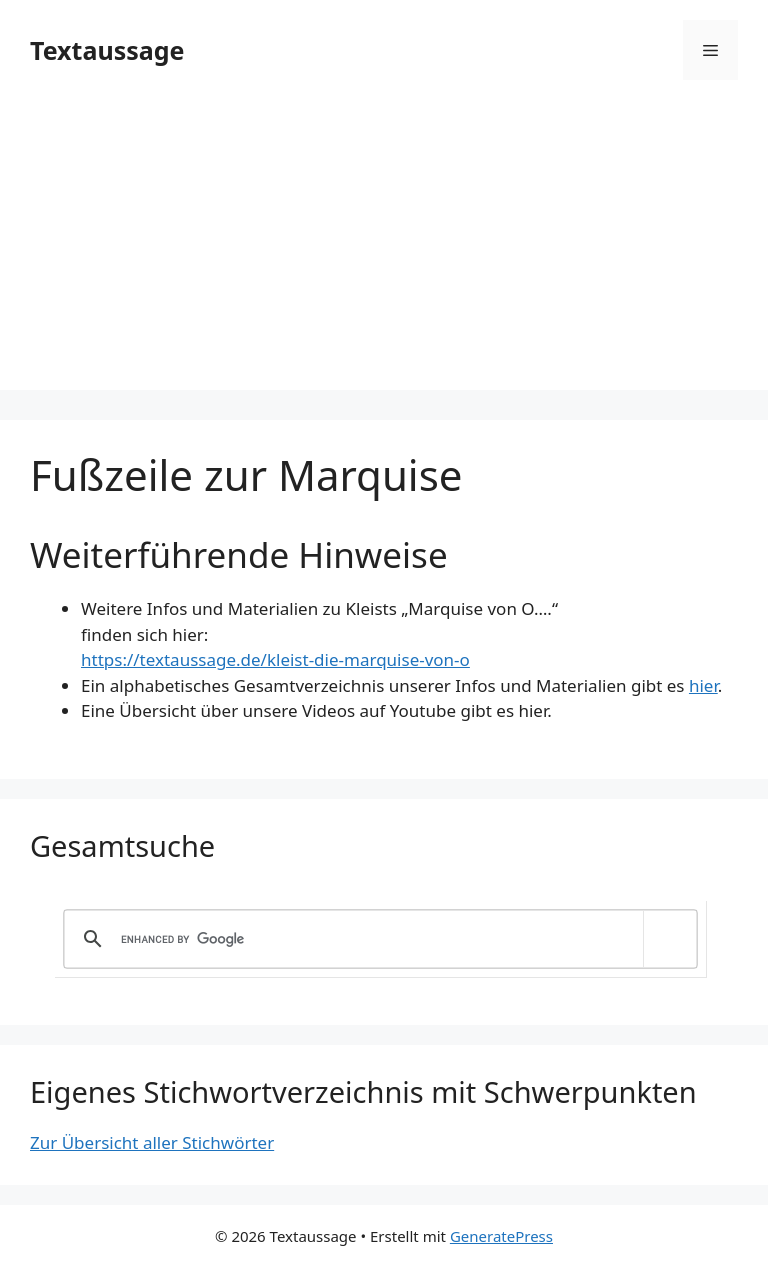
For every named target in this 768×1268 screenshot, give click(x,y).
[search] (377, 939)
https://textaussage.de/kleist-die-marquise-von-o (275, 659)
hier (703, 685)
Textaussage (107, 50)
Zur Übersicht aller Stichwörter (152, 1142)
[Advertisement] (384, 250)
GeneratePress (501, 1236)
